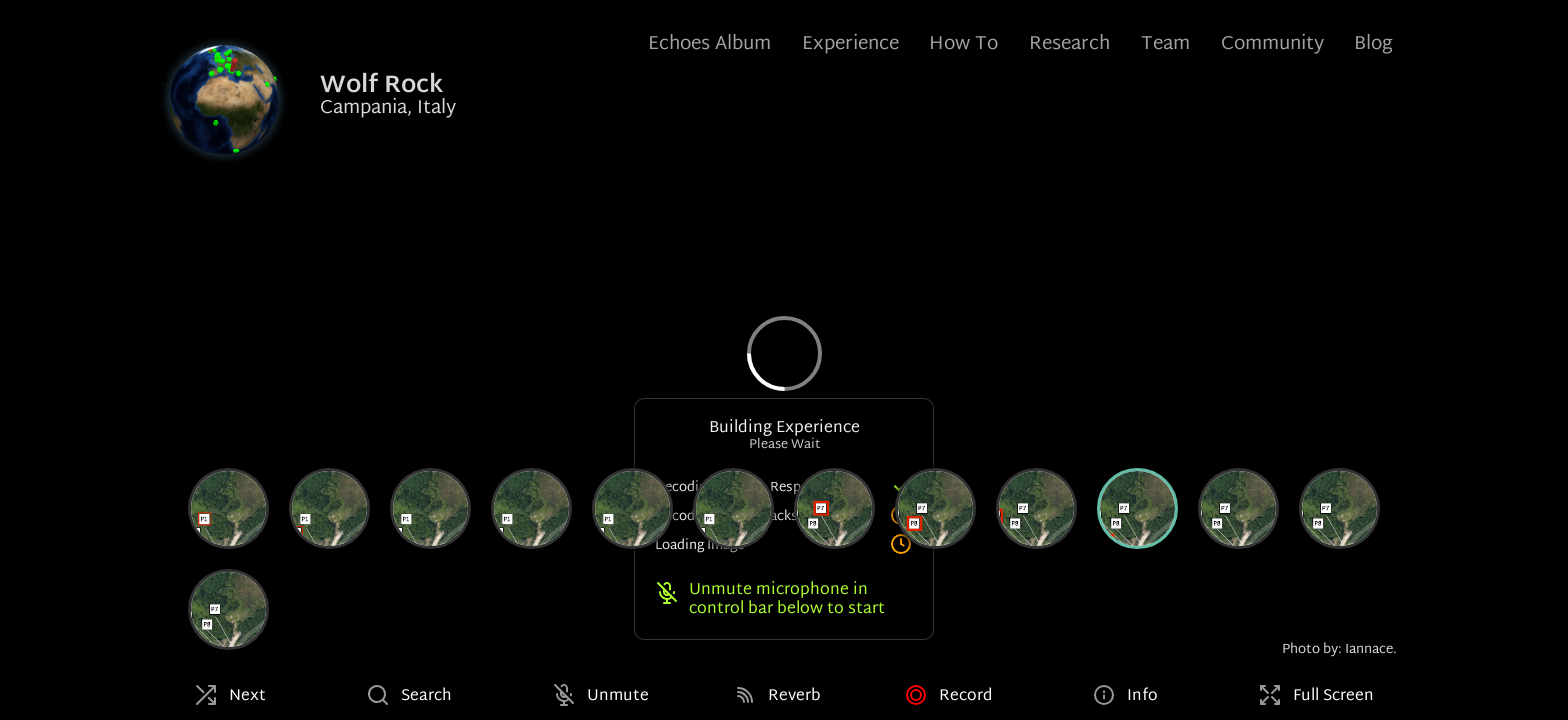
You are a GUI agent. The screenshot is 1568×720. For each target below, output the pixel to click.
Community (1272, 44)
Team (1165, 44)
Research (1069, 44)
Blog (1373, 44)
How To (963, 44)
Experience (850, 44)
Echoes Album (709, 44)
